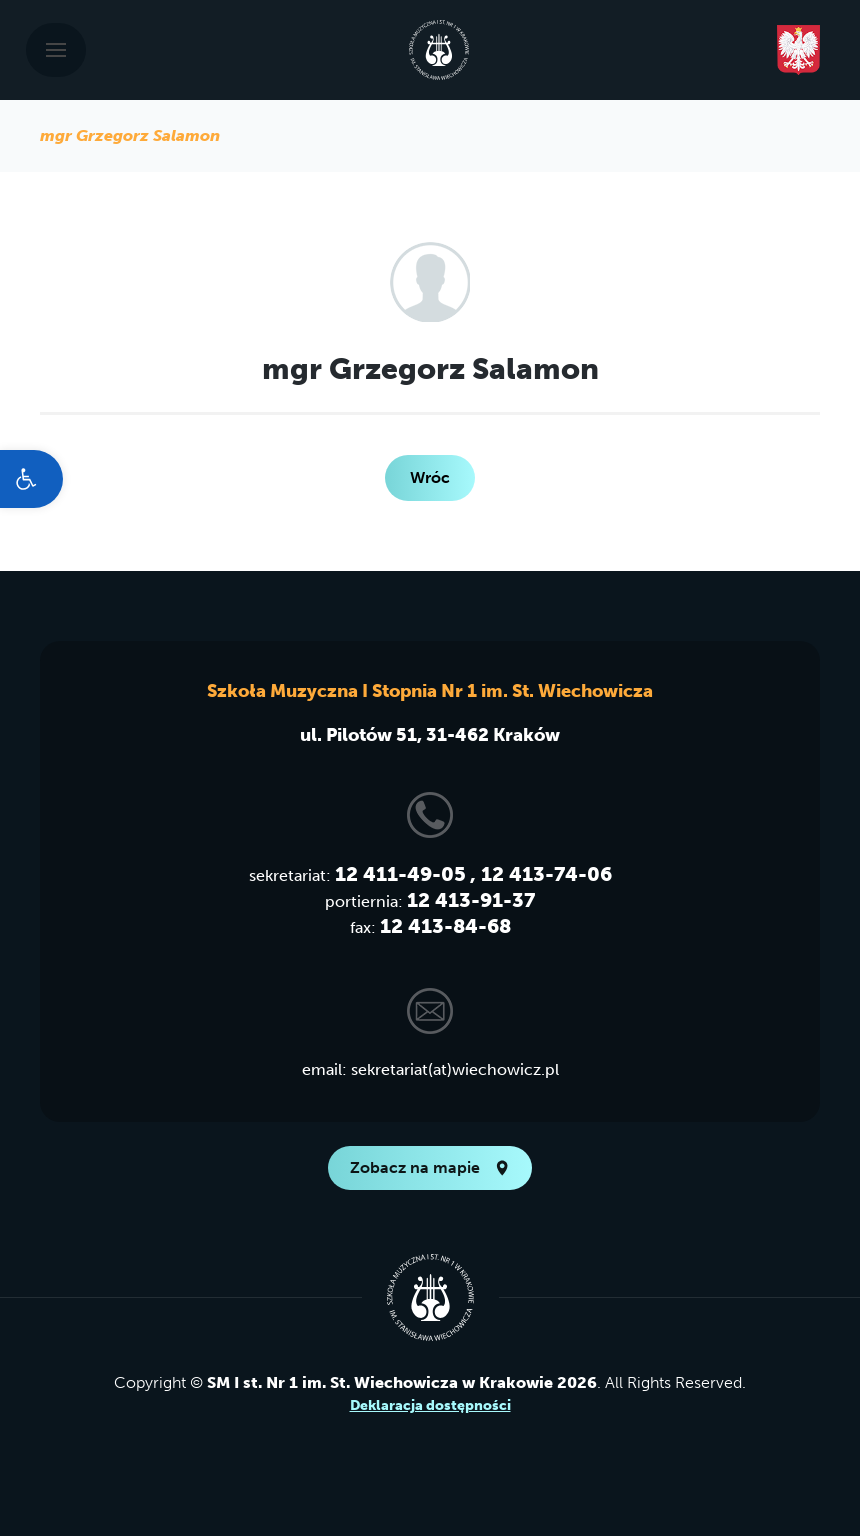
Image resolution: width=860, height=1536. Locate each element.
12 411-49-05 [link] (400, 874)
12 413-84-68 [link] (445, 926)
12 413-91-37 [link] (471, 900)
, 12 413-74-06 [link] (541, 874)
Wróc (430, 477)
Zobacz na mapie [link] (430, 1167)
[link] (31, 479)
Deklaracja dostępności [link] (430, 1405)
